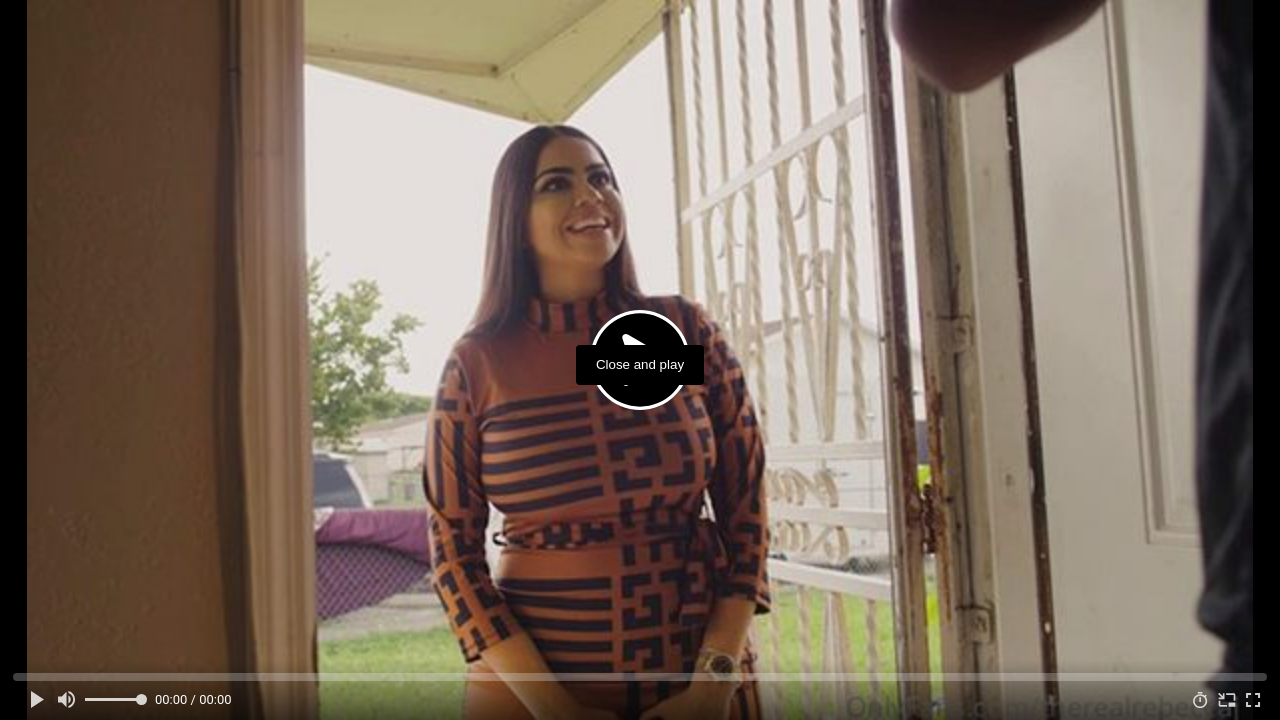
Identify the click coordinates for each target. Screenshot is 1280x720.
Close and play (640, 364)
